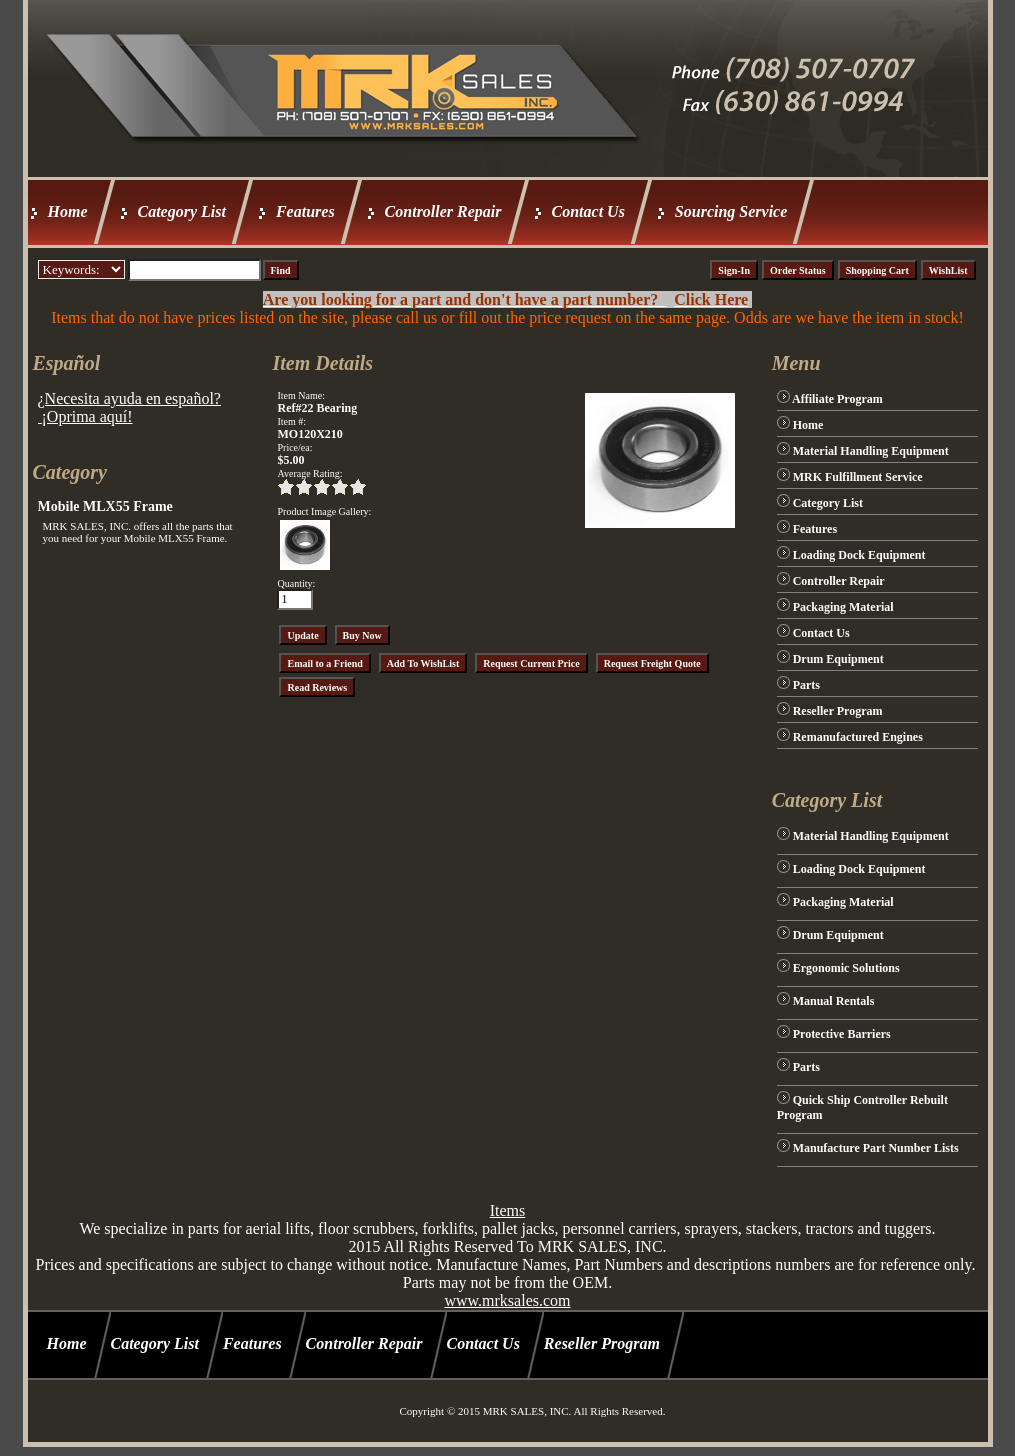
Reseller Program (838, 711)
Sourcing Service (731, 211)
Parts (806, 685)
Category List (182, 211)
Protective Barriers (842, 1034)
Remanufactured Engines (858, 737)
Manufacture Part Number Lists (876, 1148)
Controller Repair (443, 211)
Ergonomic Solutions (846, 968)
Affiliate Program (837, 399)
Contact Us (588, 211)
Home (68, 211)
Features (305, 211)
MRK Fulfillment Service (858, 477)
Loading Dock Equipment (859, 555)
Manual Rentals (834, 1001)
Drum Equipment (838, 659)
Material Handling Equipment (871, 451)
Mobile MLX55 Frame (105, 506)
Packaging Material (843, 607)
